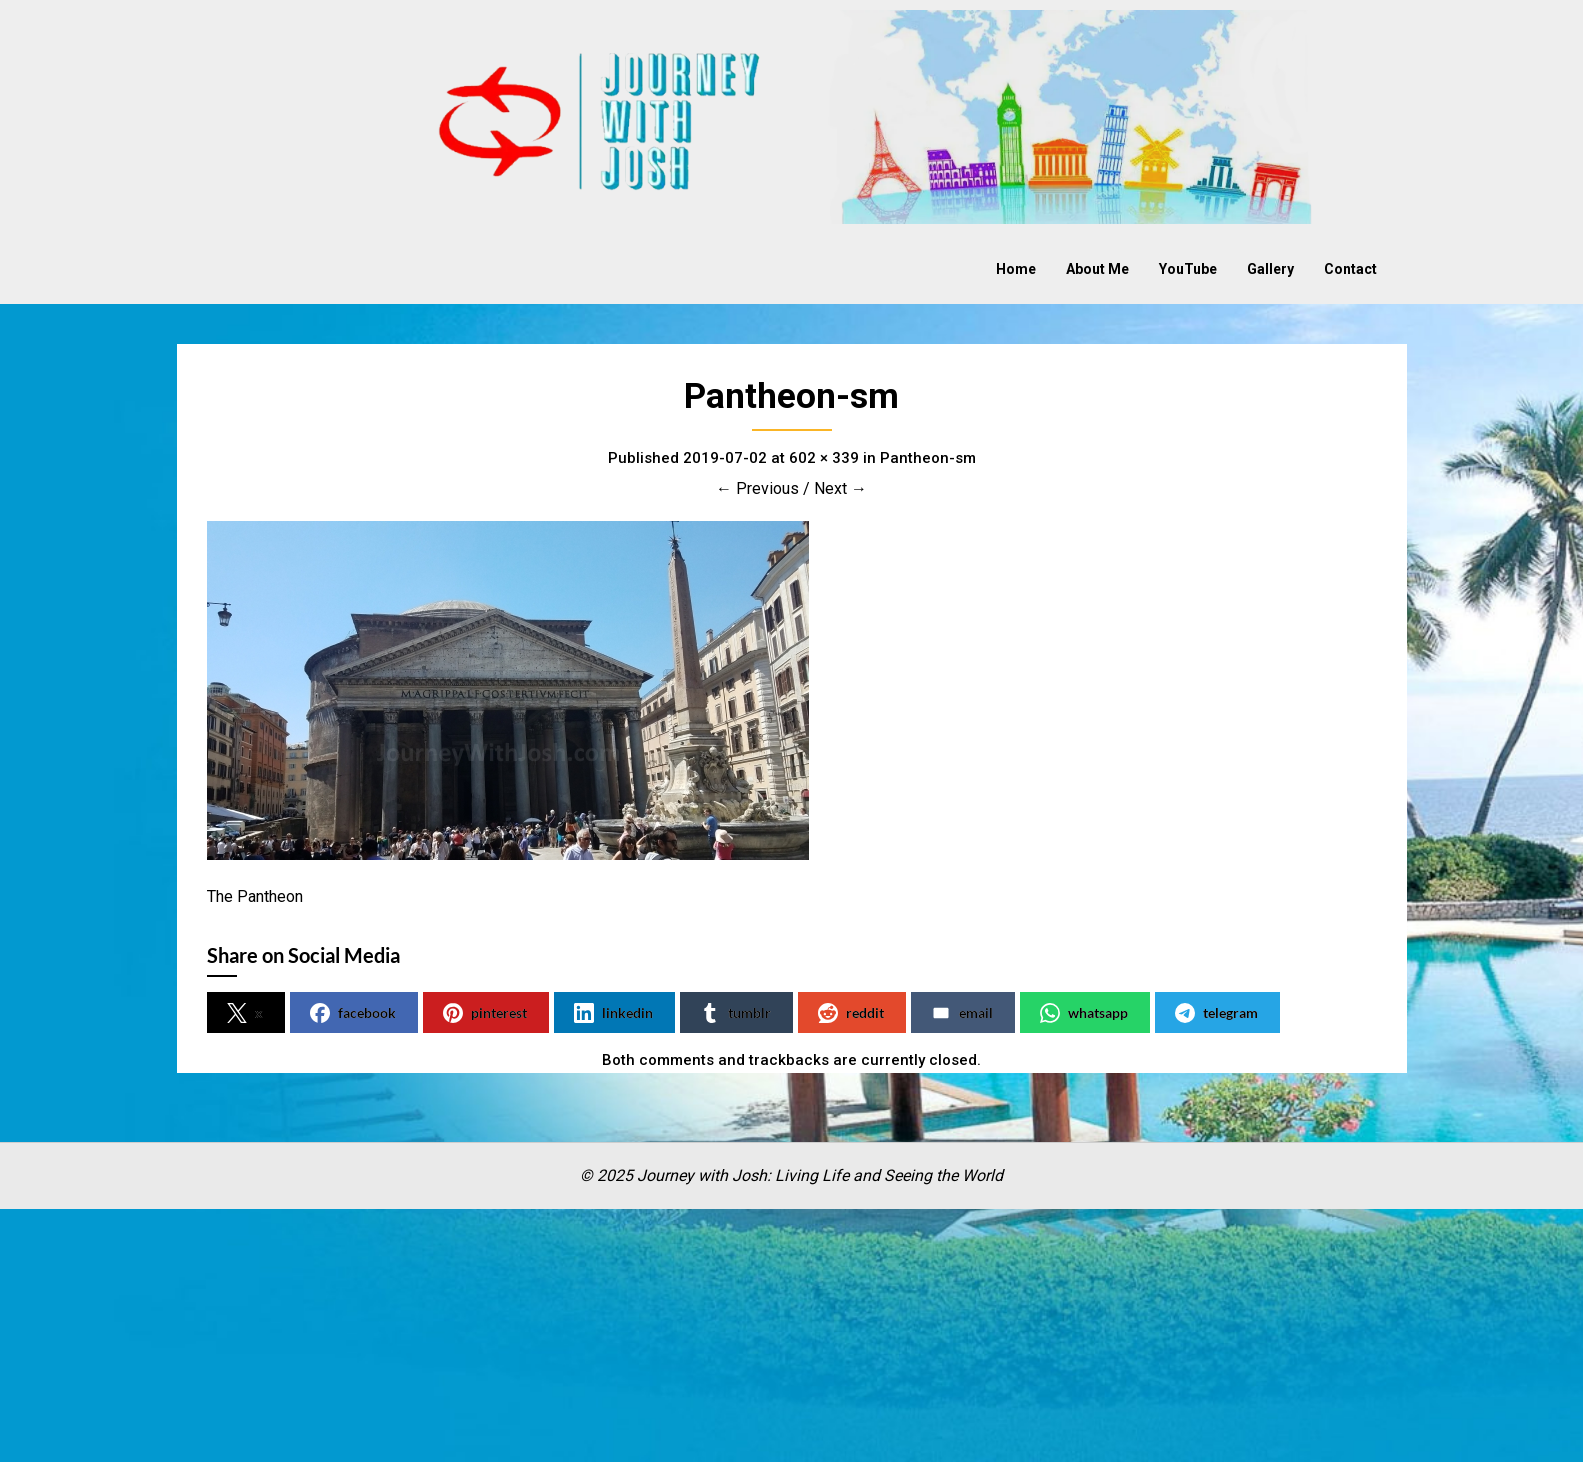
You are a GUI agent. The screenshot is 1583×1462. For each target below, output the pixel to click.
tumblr (735, 1013)
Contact (1350, 269)
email (962, 1013)
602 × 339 (824, 458)
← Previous (757, 488)
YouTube (1188, 269)
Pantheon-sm (928, 458)
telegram (1216, 1013)
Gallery (1270, 269)
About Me (1097, 269)
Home (1016, 269)
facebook (353, 1013)
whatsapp (1084, 1013)
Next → (840, 488)
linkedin (613, 1013)
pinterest (485, 1013)
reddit (851, 1013)
